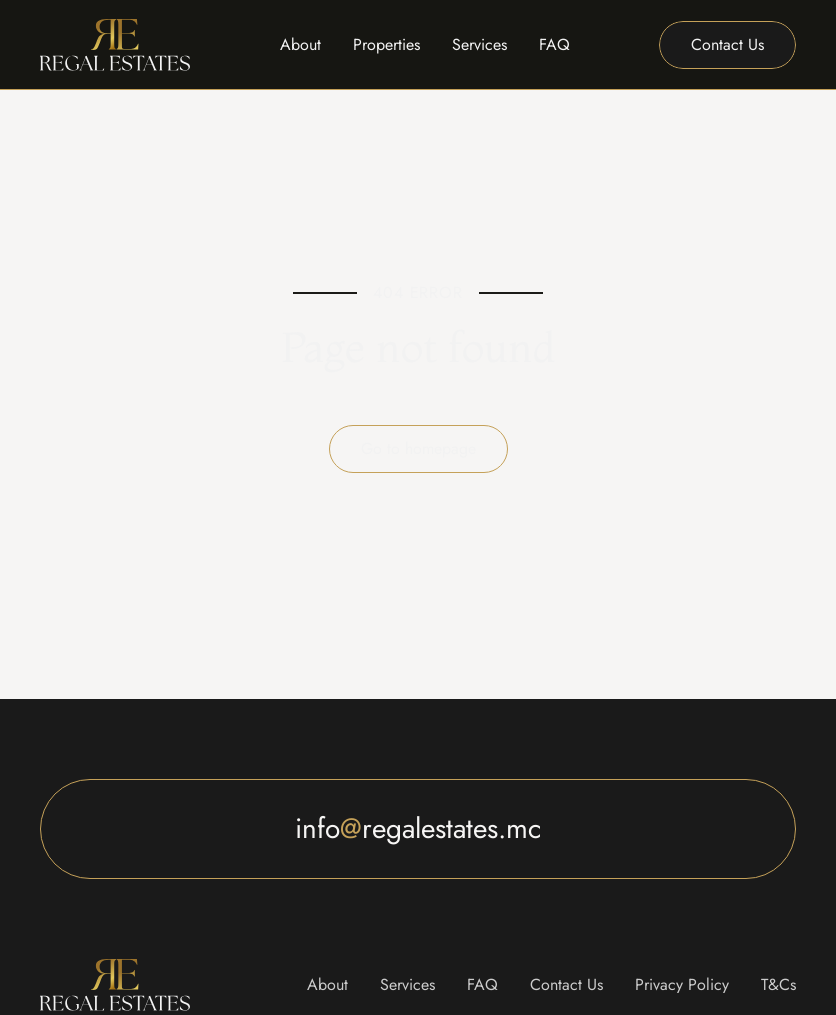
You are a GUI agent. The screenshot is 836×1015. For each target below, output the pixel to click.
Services (479, 44)
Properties (386, 44)
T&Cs (778, 984)
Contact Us (566, 984)
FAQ (554, 44)
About (300, 44)
